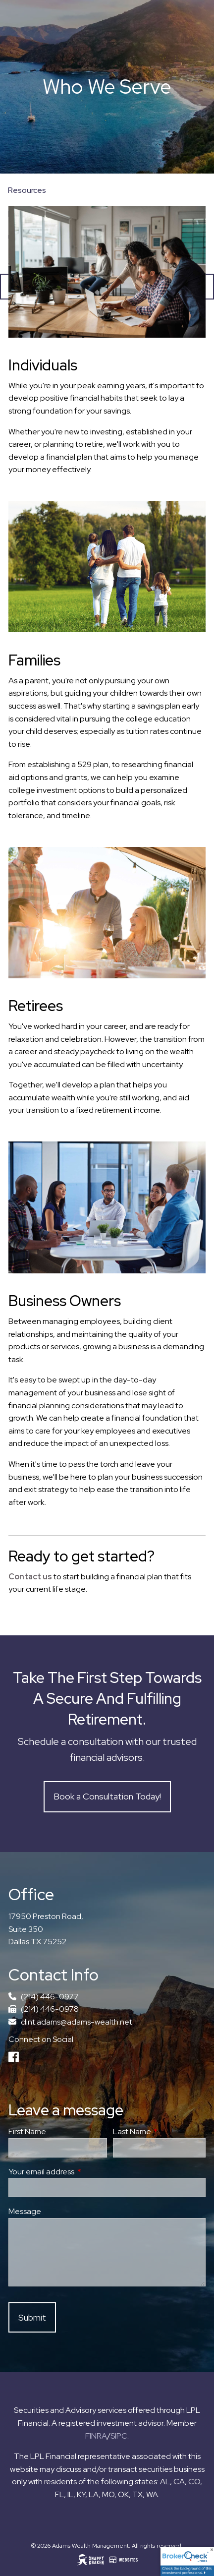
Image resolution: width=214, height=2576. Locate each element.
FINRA (96, 2436)
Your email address (77, 2171)
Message (24, 2211)
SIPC (118, 2436)
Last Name (159, 2131)
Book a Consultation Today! (107, 1796)
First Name (27, 2131)
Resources (27, 190)
